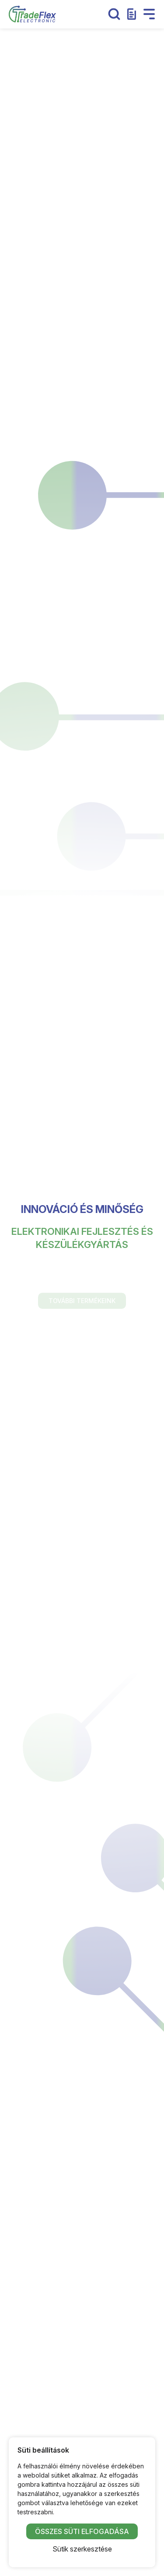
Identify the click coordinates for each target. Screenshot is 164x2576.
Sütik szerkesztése (82, 2549)
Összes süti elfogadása (82, 2531)
